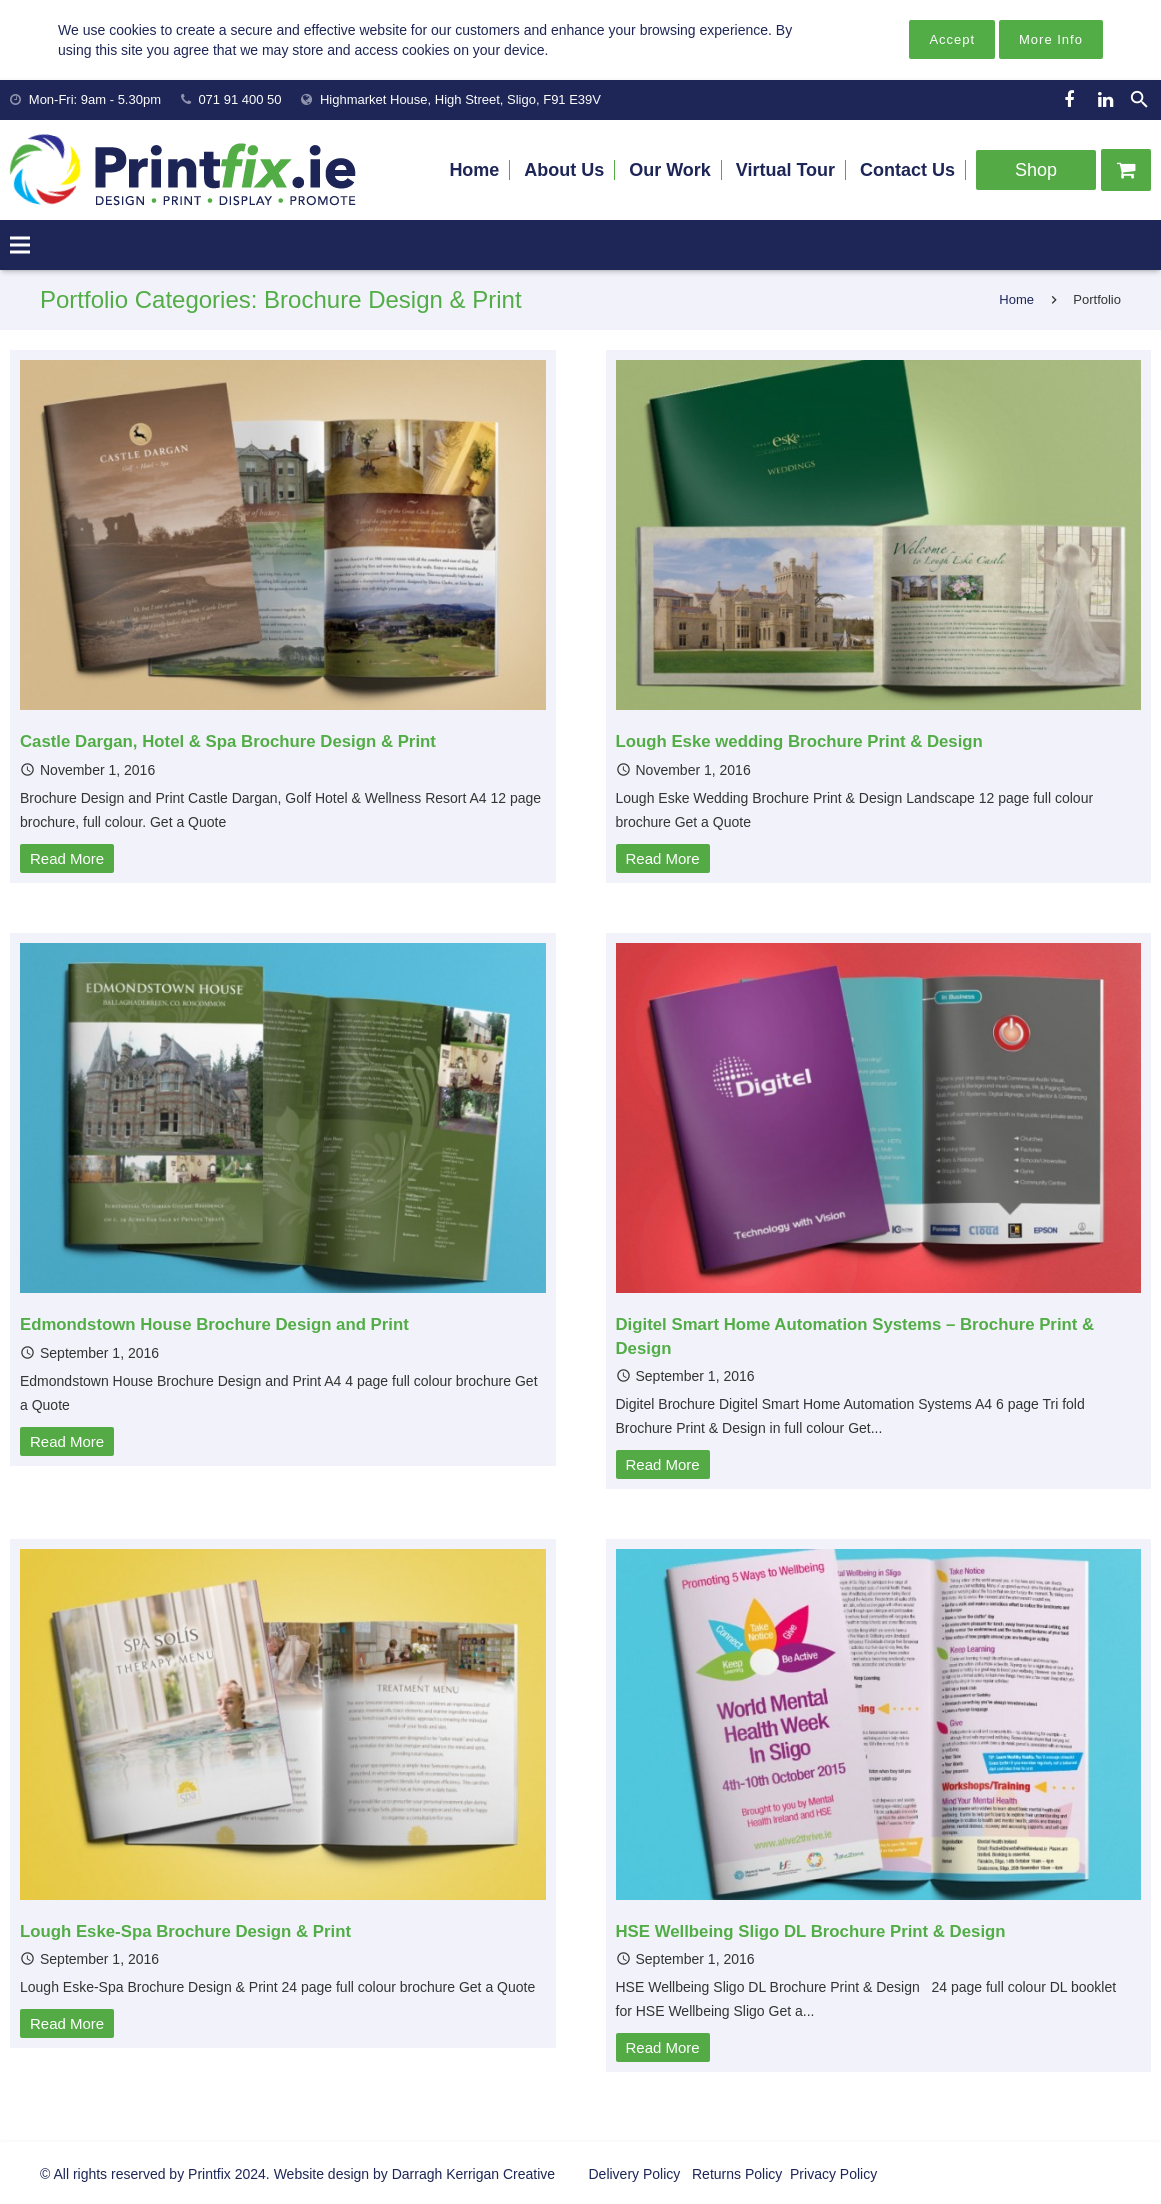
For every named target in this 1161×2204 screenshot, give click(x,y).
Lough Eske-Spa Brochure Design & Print (185, 1931)
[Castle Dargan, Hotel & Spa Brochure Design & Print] (283, 535)
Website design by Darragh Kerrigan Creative (414, 2174)
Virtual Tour (785, 170)
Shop (1036, 170)
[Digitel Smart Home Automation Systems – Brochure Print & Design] (879, 1118)
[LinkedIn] (1105, 100)
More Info (1051, 39)
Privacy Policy (831, 2174)
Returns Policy (735, 2174)
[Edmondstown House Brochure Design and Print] (283, 1118)
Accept (952, 39)
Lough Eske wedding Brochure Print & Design (799, 741)
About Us (564, 170)
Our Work (670, 170)
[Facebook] (1069, 100)
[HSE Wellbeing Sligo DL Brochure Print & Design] (879, 1724)
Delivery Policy (635, 2174)
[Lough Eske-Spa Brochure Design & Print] (283, 1724)
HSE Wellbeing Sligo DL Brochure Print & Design (811, 1931)
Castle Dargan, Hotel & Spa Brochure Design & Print (228, 741)
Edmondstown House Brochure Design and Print (214, 1324)
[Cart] (1126, 170)
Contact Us (907, 170)
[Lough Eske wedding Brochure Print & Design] (879, 535)
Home (474, 170)
